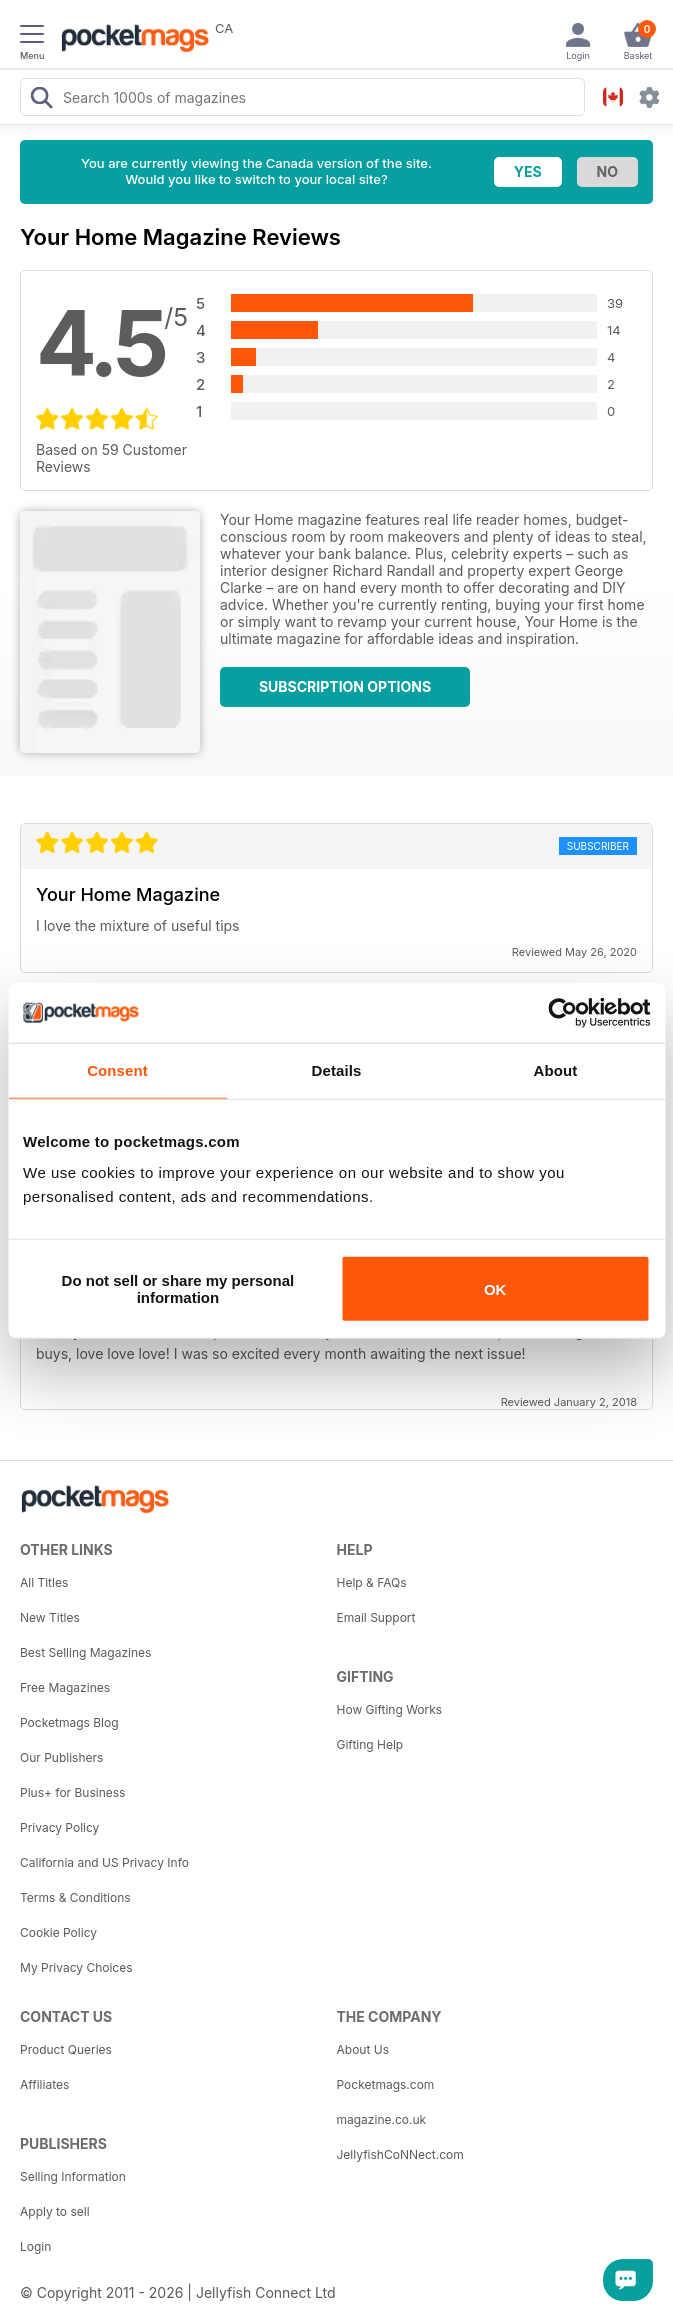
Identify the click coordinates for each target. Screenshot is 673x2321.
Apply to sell (55, 2211)
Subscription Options (345, 686)
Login (35, 2246)
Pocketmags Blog (69, 1722)
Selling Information (73, 2176)
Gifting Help (370, 1744)
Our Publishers (61, 1757)
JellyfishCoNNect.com (400, 2154)
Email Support (376, 1617)
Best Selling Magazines (85, 1652)
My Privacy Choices (76, 1967)
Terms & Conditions (75, 1897)
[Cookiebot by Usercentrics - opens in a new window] (562, 1012)
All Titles (44, 1582)
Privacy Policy (59, 1827)
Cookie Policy (58, 1932)
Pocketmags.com (386, 2084)
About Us (363, 2049)
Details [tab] (337, 1069)
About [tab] (556, 1069)
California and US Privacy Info (104, 1862)
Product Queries (66, 2049)
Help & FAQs (372, 1582)
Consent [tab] (117, 1069)
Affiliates (44, 2084)
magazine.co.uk (382, 2119)
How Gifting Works (390, 1709)
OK (495, 1288)
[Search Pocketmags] (41, 100)
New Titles (50, 1617)
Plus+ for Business (72, 1792)
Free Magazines (65, 1687)
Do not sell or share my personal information (178, 1289)
